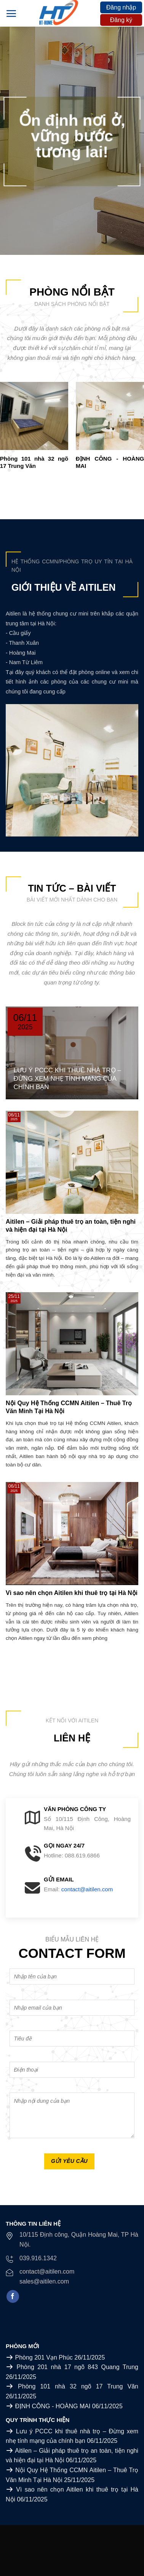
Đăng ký (121, 20)
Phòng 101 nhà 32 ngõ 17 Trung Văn (78, 2386)
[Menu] (11, 13)
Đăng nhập (121, 7)
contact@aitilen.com (87, 1889)
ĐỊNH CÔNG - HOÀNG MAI (52, 2406)
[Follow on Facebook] (12, 2296)
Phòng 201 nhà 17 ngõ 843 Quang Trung (77, 2367)
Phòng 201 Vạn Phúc (43, 2357)
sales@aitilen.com (44, 2281)
